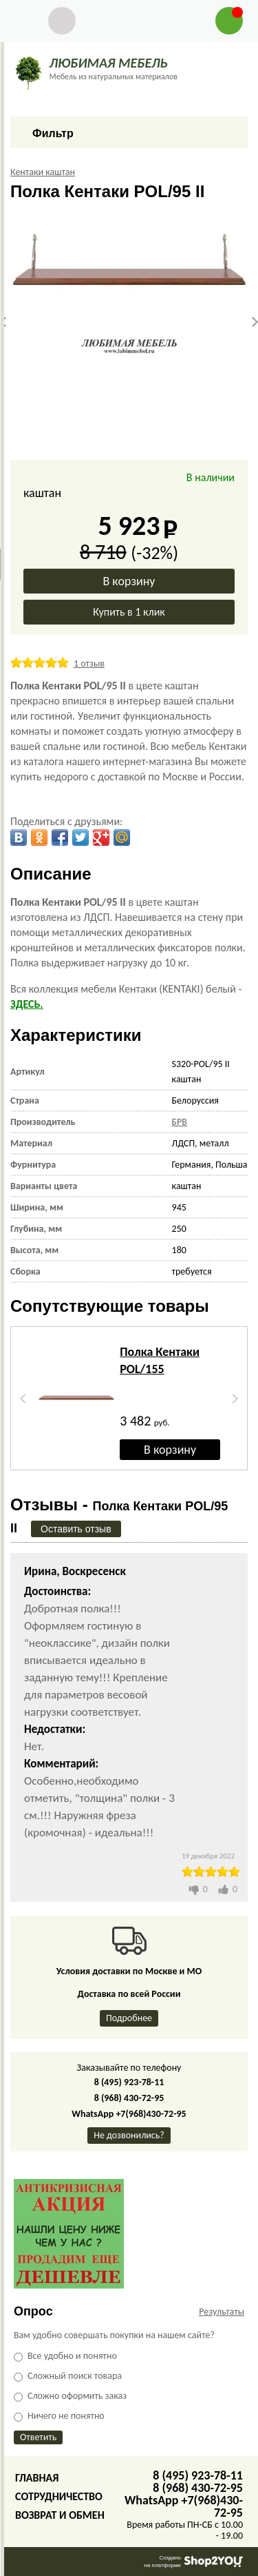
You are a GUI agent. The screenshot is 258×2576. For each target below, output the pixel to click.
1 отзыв (89, 663)
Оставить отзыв (76, 1528)
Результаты (221, 2312)
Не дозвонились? (129, 2135)
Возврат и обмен (60, 2515)
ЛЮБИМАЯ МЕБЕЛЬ (108, 62)
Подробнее (129, 2018)
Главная (36, 2477)
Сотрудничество (59, 2496)
